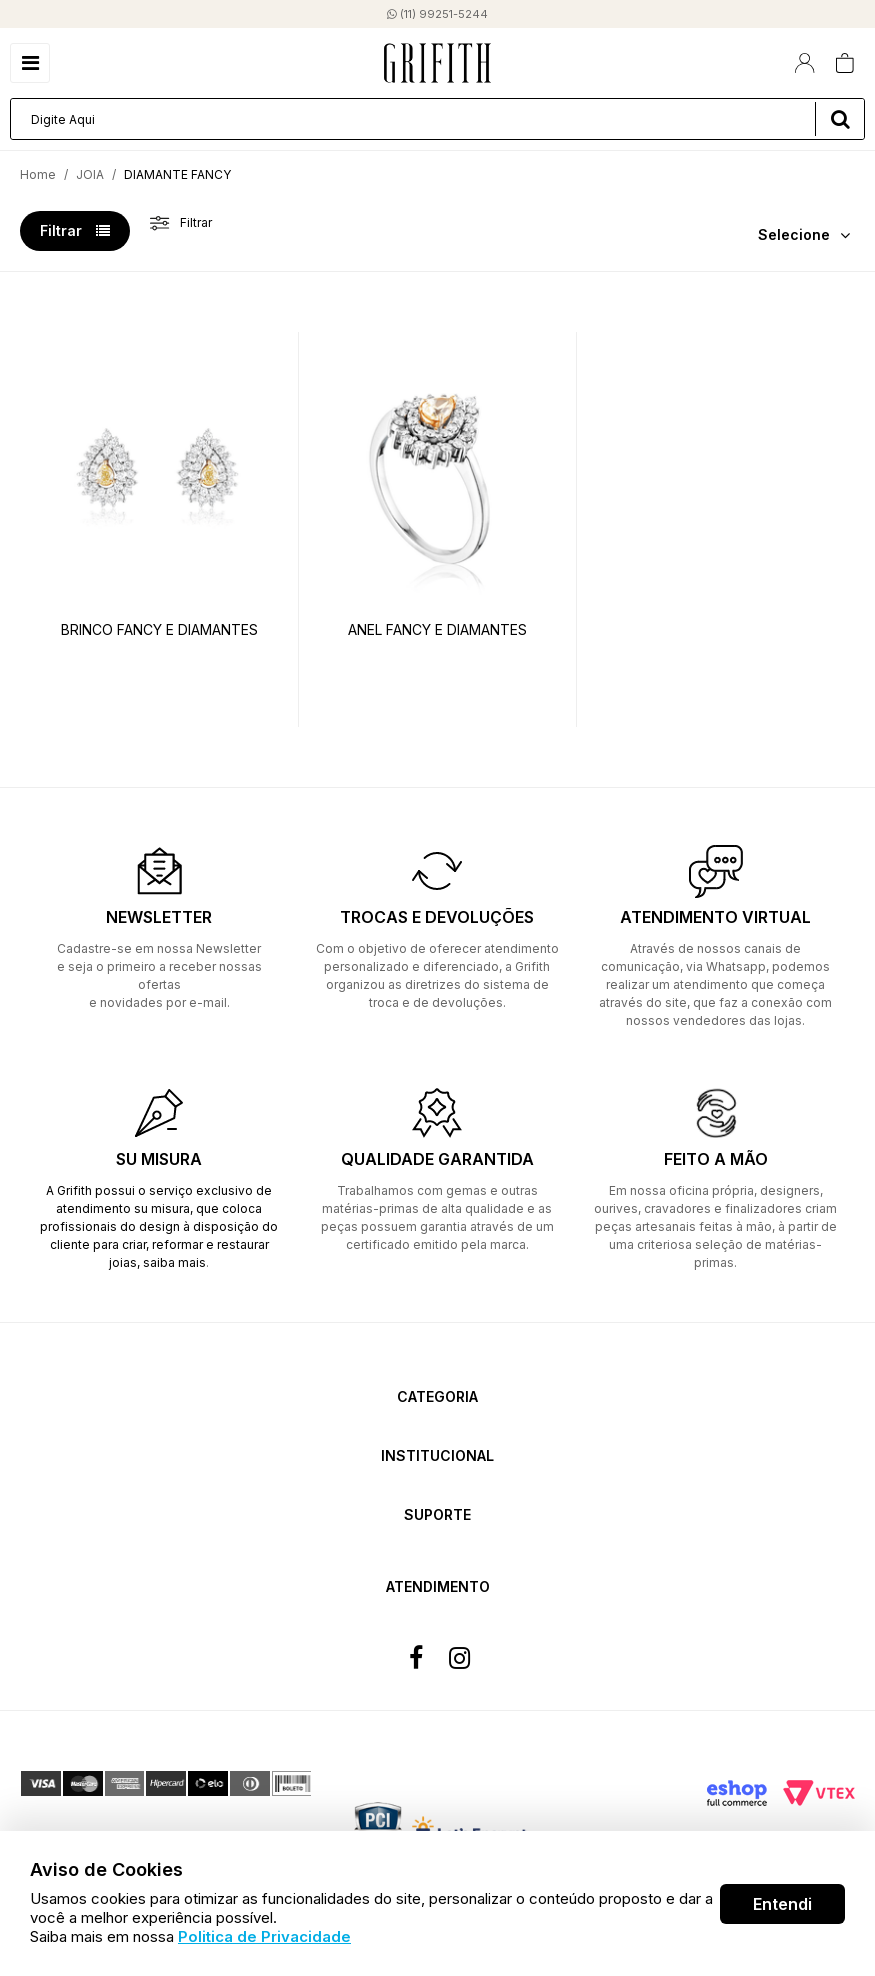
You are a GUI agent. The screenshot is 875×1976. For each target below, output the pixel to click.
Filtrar (75, 230)
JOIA (90, 174)
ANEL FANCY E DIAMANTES (437, 629)
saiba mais (174, 1262)
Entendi (782, 1904)
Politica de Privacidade (264, 1936)
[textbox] (437, 119)
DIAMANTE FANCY (177, 174)
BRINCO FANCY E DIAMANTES (159, 629)
